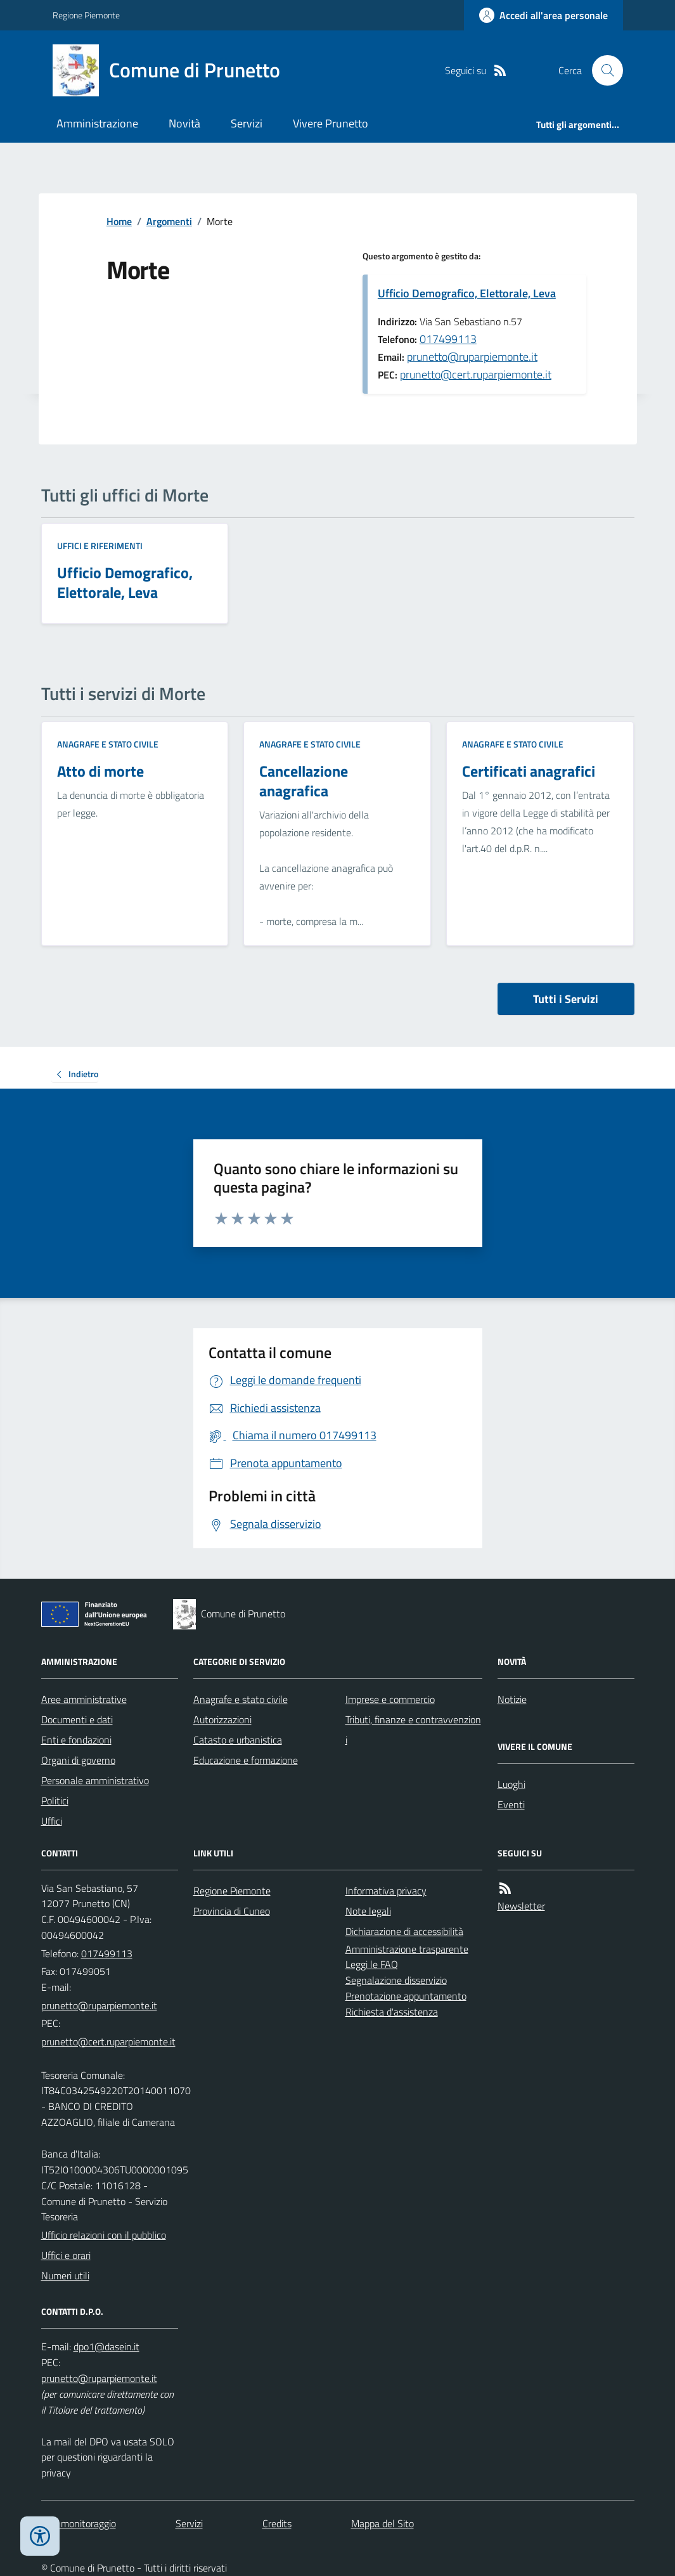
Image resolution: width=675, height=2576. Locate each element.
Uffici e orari (66, 2255)
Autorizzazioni (222, 1719)
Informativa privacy (386, 1890)
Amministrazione (97, 123)
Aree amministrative (84, 1699)
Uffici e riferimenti (100, 545)
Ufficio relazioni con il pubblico (103, 2235)
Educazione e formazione (245, 1760)
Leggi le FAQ (371, 1964)
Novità (184, 123)
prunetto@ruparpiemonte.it (472, 356)
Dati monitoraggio (78, 2523)
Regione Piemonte (86, 15)
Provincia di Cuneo (231, 1911)
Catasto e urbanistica (237, 1739)
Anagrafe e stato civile (107, 744)
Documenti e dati (77, 1719)
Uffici (51, 1820)
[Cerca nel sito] (602, 70)
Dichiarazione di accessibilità (404, 1931)
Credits (277, 2523)
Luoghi (511, 1784)
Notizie (512, 1699)
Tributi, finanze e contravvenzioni (413, 1729)
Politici (54, 1800)
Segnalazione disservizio (396, 1980)
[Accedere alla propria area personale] (543, 15)
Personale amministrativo (95, 1780)
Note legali (368, 1911)
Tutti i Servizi (565, 998)
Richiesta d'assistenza (391, 2011)
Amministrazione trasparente (406, 1949)
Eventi (511, 1804)
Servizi (246, 123)
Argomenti (169, 221)
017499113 (448, 338)
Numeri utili (65, 2275)
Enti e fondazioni (76, 1739)
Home (119, 221)
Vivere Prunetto (330, 123)
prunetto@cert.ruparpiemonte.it (475, 374)
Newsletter (521, 1905)
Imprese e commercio (390, 1699)
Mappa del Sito (382, 2523)
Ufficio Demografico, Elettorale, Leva (467, 293)
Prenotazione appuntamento (405, 1995)
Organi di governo (78, 1760)
